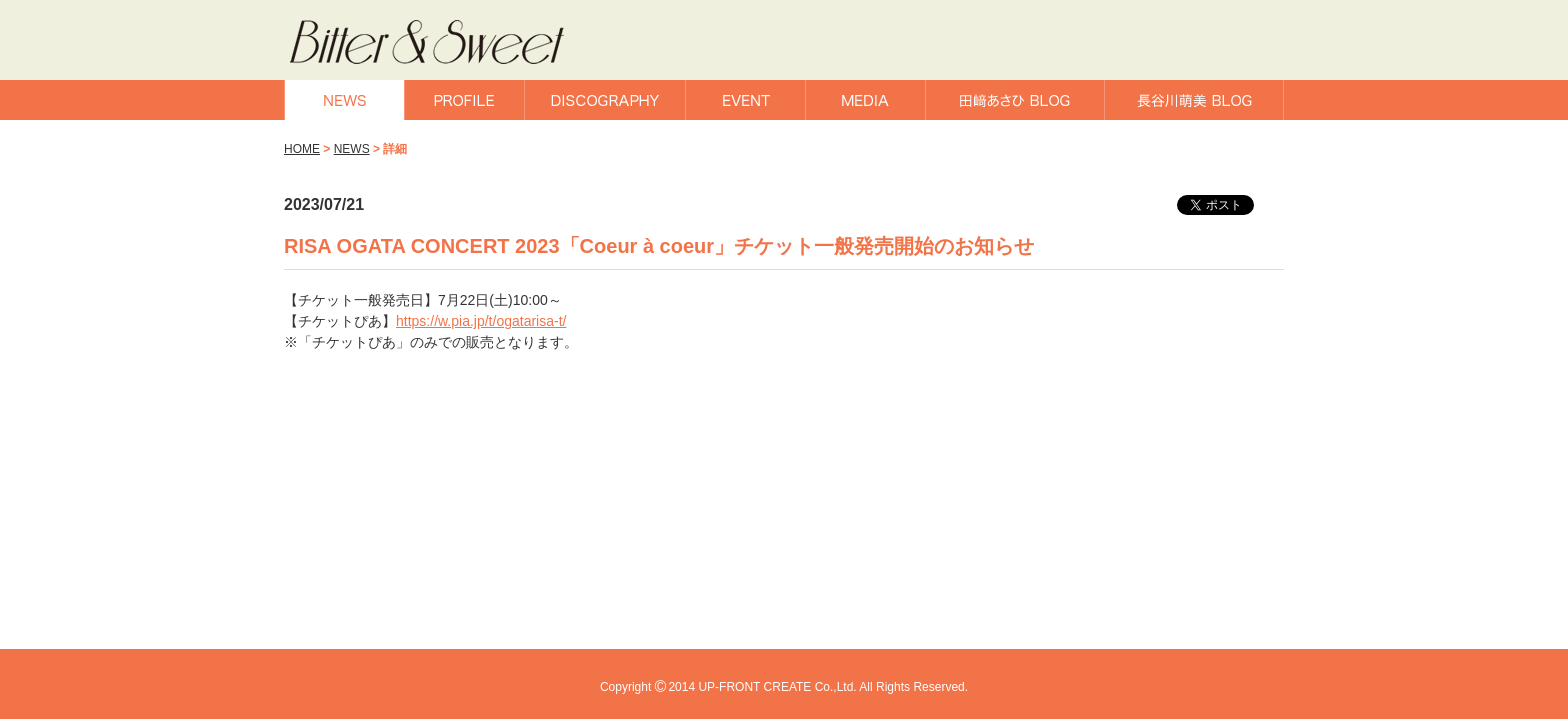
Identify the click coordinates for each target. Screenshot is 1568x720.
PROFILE (464, 100)
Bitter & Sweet (452, 43)
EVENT (745, 100)
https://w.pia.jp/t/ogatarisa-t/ (481, 321)
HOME (302, 149)
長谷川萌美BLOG (1194, 100)
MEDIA (865, 100)
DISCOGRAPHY (605, 100)
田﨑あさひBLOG (1015, 100)
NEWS (344, 100)
